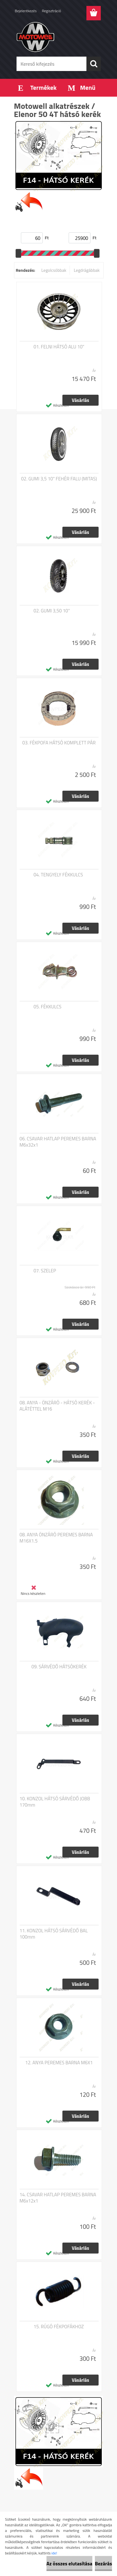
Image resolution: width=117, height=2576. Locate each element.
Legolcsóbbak (53, 270)
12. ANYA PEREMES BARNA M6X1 (59, 2063)
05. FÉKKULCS (48, 1007)
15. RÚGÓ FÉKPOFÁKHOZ (59, 2327)
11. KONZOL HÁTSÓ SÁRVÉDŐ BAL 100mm (54, 1934)
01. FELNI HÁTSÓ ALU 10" (59, 347)
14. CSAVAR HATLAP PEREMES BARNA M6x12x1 (58, 2198)
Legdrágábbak (87, 270)
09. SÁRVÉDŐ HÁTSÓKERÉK (59, 1667)
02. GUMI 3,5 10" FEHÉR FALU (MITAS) (59, 479)
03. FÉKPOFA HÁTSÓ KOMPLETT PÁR (59, 743)
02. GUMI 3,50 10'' (52, 611)
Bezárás (103, 2563)
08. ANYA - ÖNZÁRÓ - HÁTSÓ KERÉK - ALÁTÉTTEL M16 (57, 1406)
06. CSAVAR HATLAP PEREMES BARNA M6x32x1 (58, 1142)
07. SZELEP (45, 1271)
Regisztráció (51, 11)
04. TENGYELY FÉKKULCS (58, 875)
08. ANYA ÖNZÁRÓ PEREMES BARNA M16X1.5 (56, 1538)
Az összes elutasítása (69, 2563)
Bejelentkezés (26, 11)
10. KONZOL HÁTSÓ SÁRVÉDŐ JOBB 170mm (55, 1802)
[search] (93, 64)
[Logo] (58, 36)
